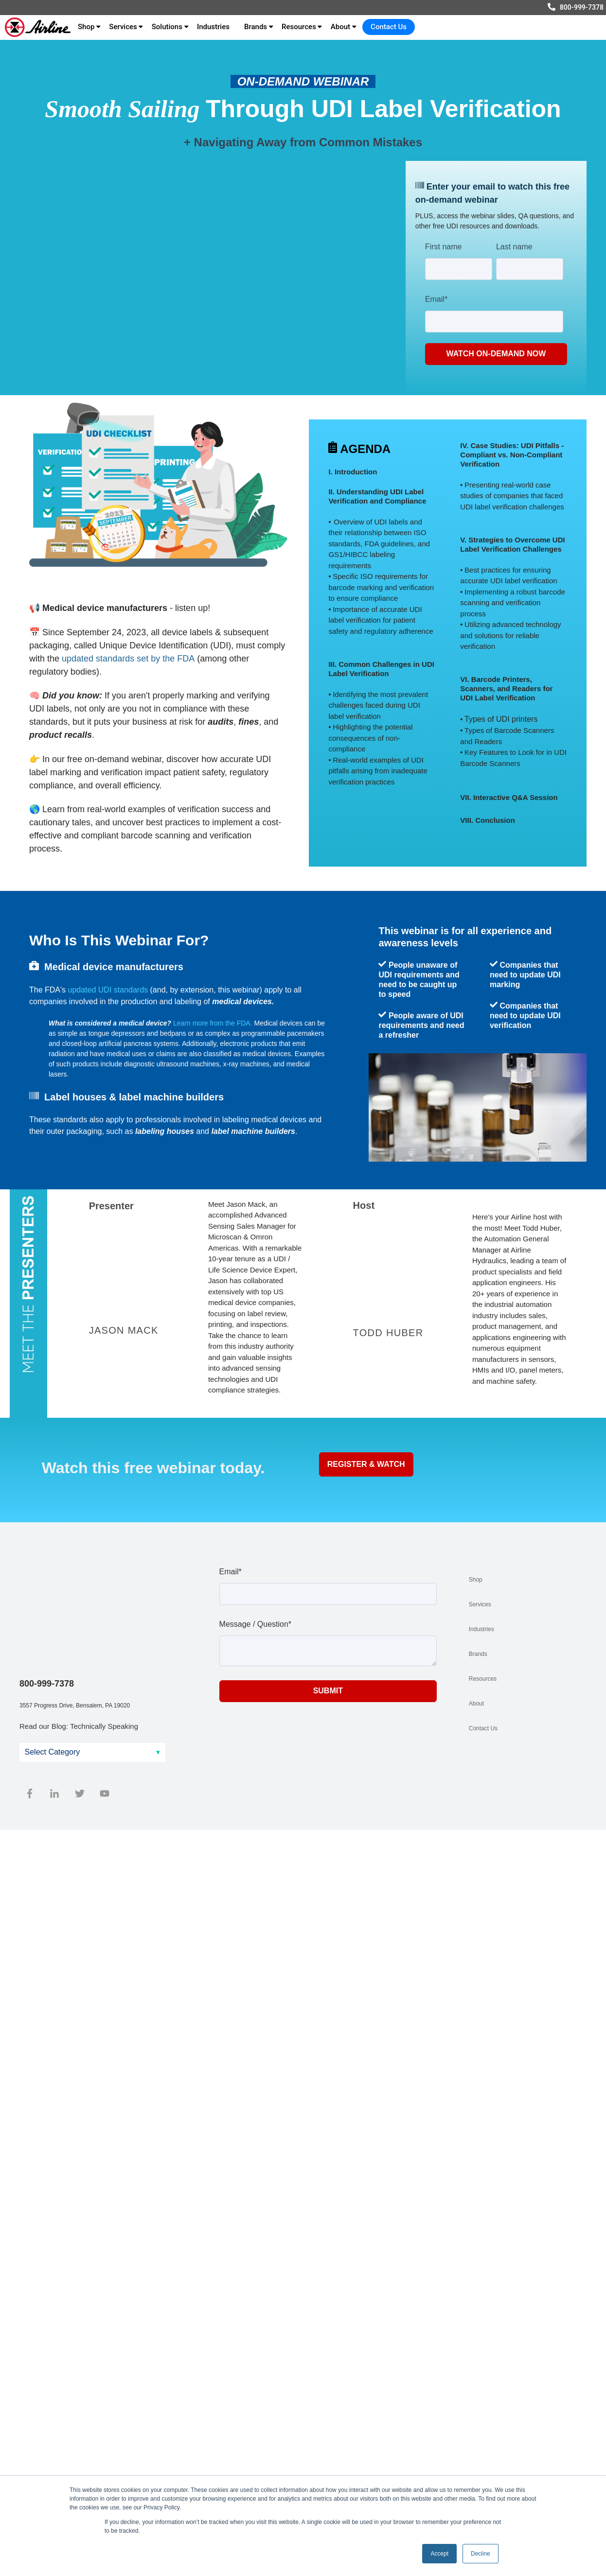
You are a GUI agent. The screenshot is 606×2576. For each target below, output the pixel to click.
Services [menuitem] (480, 1604)
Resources (299, 26)
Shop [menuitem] (475, 1579)
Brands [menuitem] (478, 1654)
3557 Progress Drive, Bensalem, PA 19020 (74, 1639)
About (340, 26)
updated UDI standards (108, 990)
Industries (213, 26)
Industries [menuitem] (481, 1629)
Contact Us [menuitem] (483, 1728)
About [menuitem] (476, 1703)
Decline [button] (480, 2553)
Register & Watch (366, 1464)
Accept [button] (439, 2553)
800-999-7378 (582, 7)
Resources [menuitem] (483, 1678)
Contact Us (389, 26)
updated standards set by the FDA (128, 658)
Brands (255, 26)
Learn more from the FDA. (212, 1023)
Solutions (167, 26)
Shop (86, 26)
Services (123, 26)
